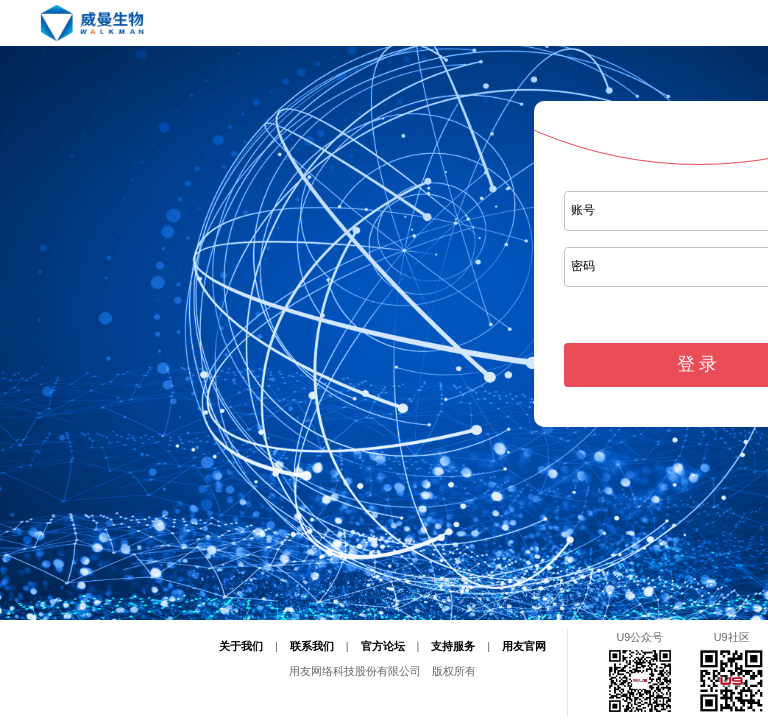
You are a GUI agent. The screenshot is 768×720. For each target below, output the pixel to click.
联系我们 (312, 646)
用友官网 (524, 646)
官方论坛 (383, 646)
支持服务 (453, 646)
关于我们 (241, 646)
